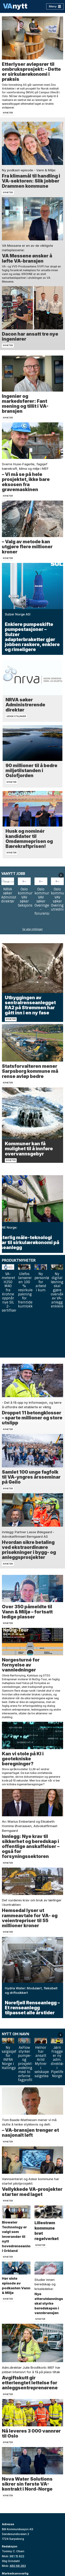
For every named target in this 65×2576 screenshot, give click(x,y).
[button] (61, 875)
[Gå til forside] (15, 6)
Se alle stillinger (32, 929)
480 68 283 (18, 2566)
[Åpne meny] (55, 6)
